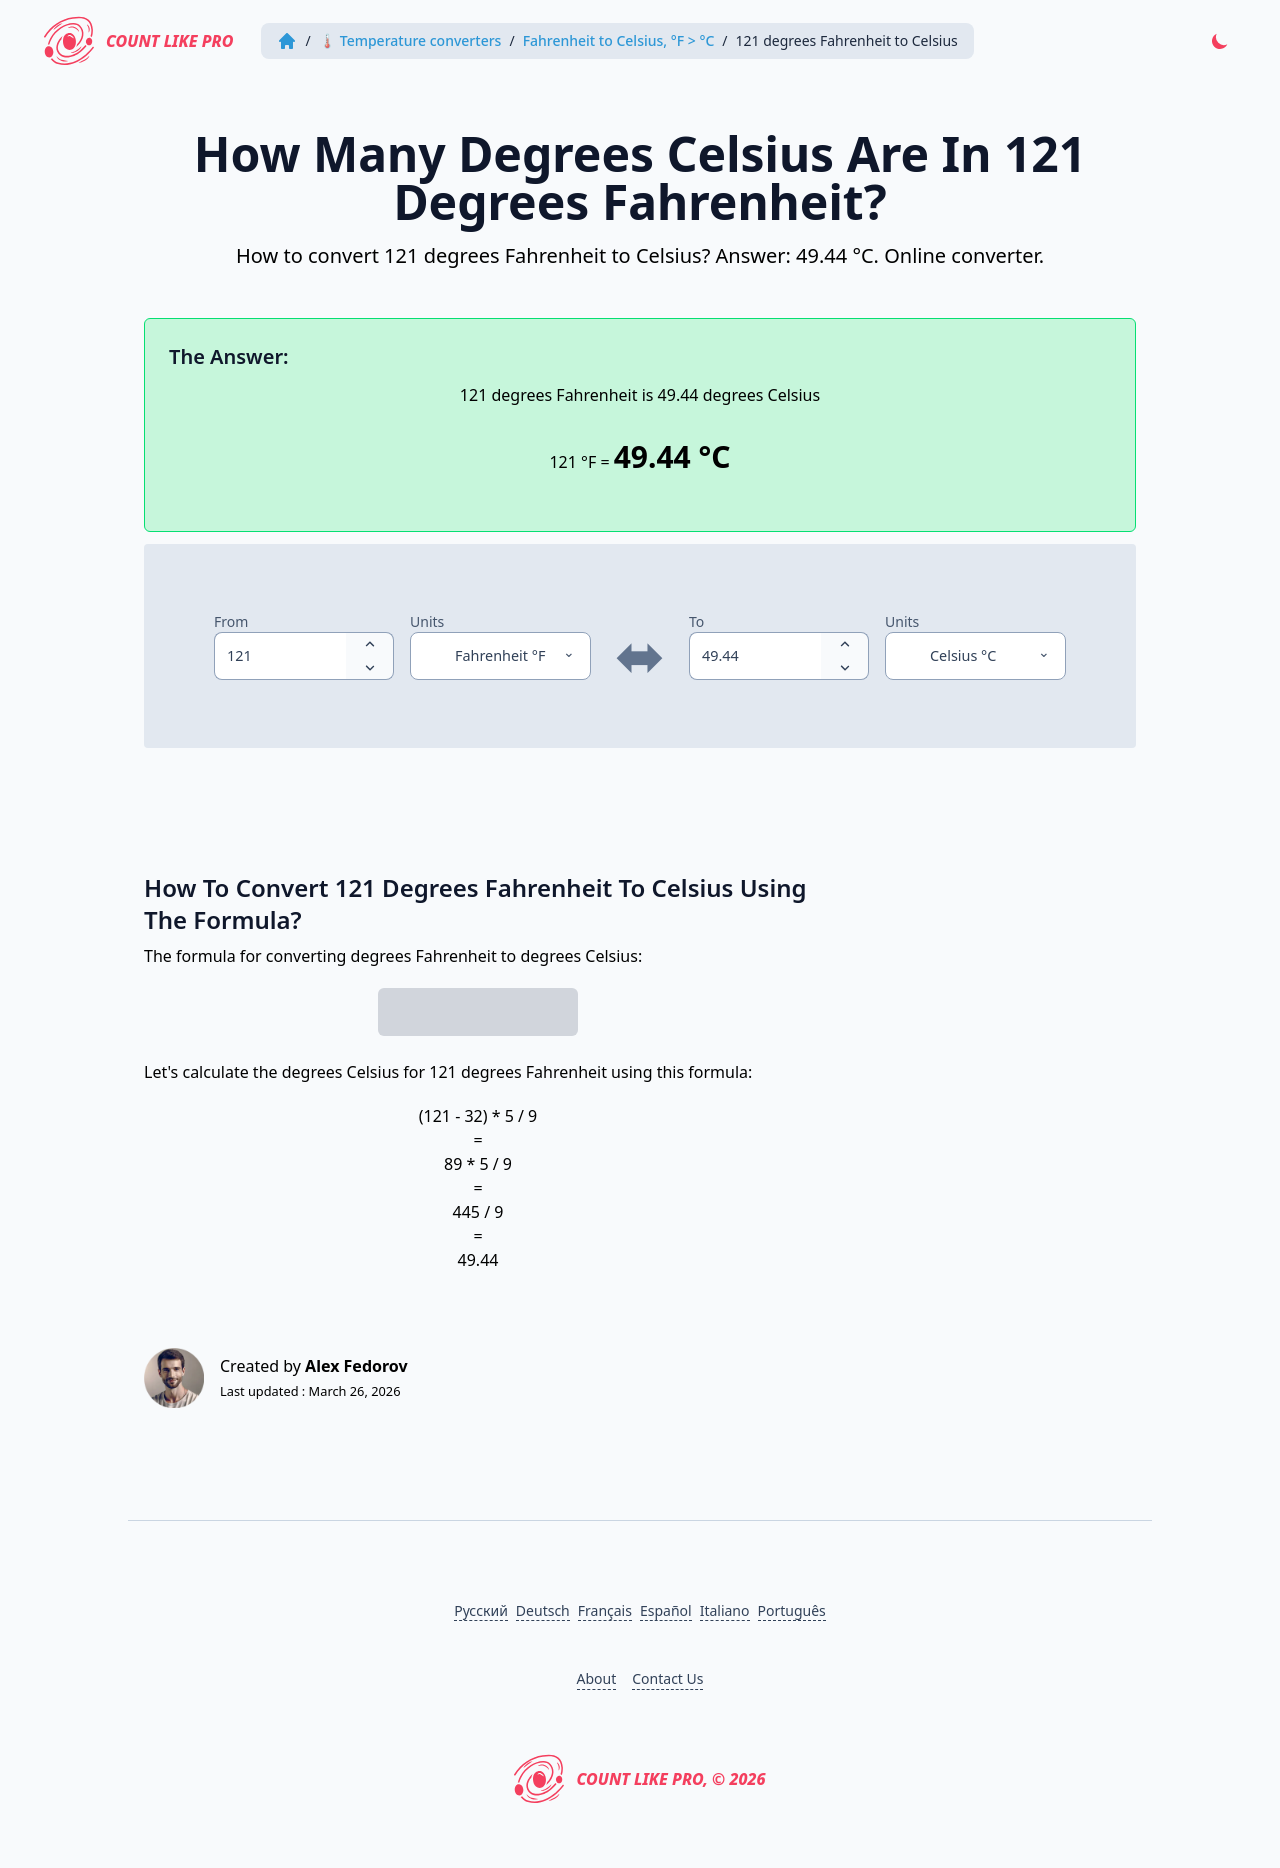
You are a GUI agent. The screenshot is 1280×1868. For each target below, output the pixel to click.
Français (605, 1610)
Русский (481, 1610)
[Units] (500, 656)
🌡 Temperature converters (410, 40)
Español (666, 1610)
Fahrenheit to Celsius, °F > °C (619, 40)
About (597, 1678)
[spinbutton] (280, 656)
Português (792, 1610)
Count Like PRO (138, 41)
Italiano (725, 1610)
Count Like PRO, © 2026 (639, 1779)
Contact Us (667, 1678)
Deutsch (543, 1610)
